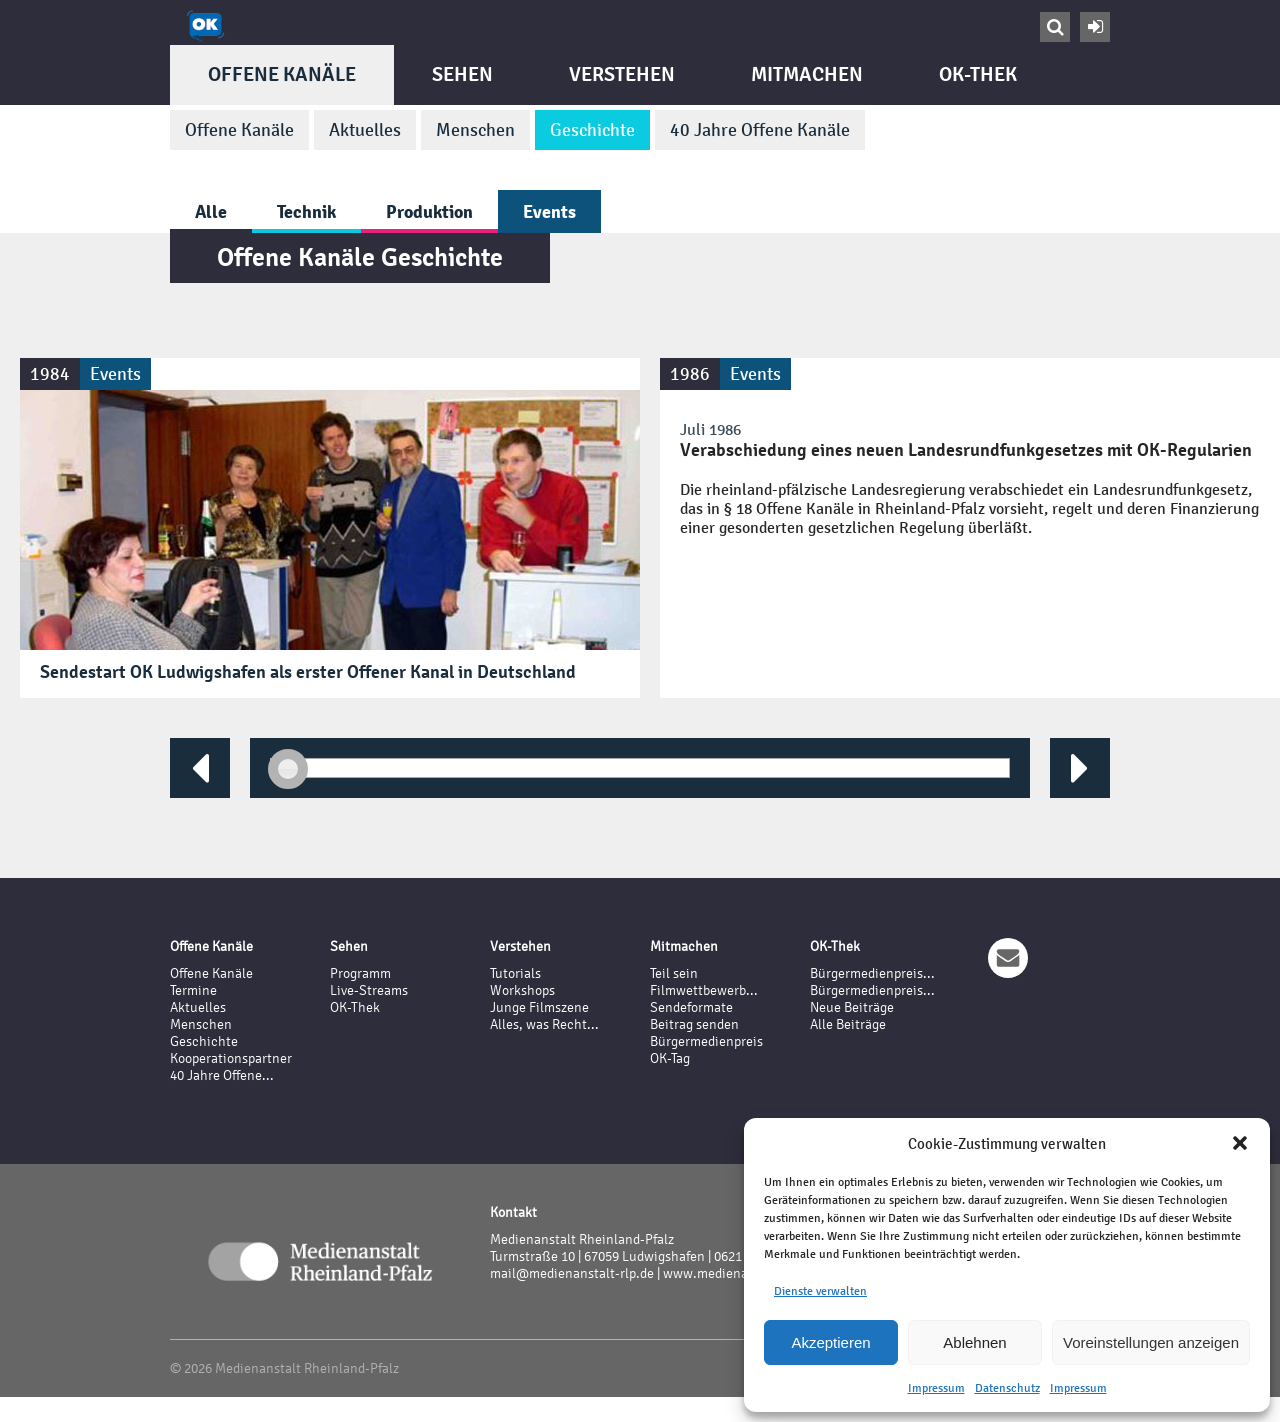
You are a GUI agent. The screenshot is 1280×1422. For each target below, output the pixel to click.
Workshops (522, 990)
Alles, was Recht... (544, 1024)
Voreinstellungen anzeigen (1151, 1342)
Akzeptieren (830, 1342)
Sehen (462, 74)
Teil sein (674, 973)
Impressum (936, 1388)
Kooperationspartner (231, 1058)
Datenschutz (1007, 1388)
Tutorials (515, 973)
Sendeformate (691, 1007)
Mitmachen (807, 74)
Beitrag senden (694, 1024)
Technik (306, 211)
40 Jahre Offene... (222, 1075)
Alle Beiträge (848, 1024)
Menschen (475, 130)
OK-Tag (670, 1058)
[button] (1240, 1143)
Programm (360, 973)
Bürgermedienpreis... (872, 973)
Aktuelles (365, 130)
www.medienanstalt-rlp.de (742, 1273)
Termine (193, 990)
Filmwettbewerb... (704, 990)
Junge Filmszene (539, 1007)
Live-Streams (369, 990)
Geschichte (592, 130)
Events (549, 211)
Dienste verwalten (820, 1291)
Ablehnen (974, 1342)
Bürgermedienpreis (706, 1041)
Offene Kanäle (282, 74)
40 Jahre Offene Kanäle (760, 130)
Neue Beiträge (852, 1007)
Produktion (429, 211)
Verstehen (622, 74)
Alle (211, 211)
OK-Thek (978, 74)
